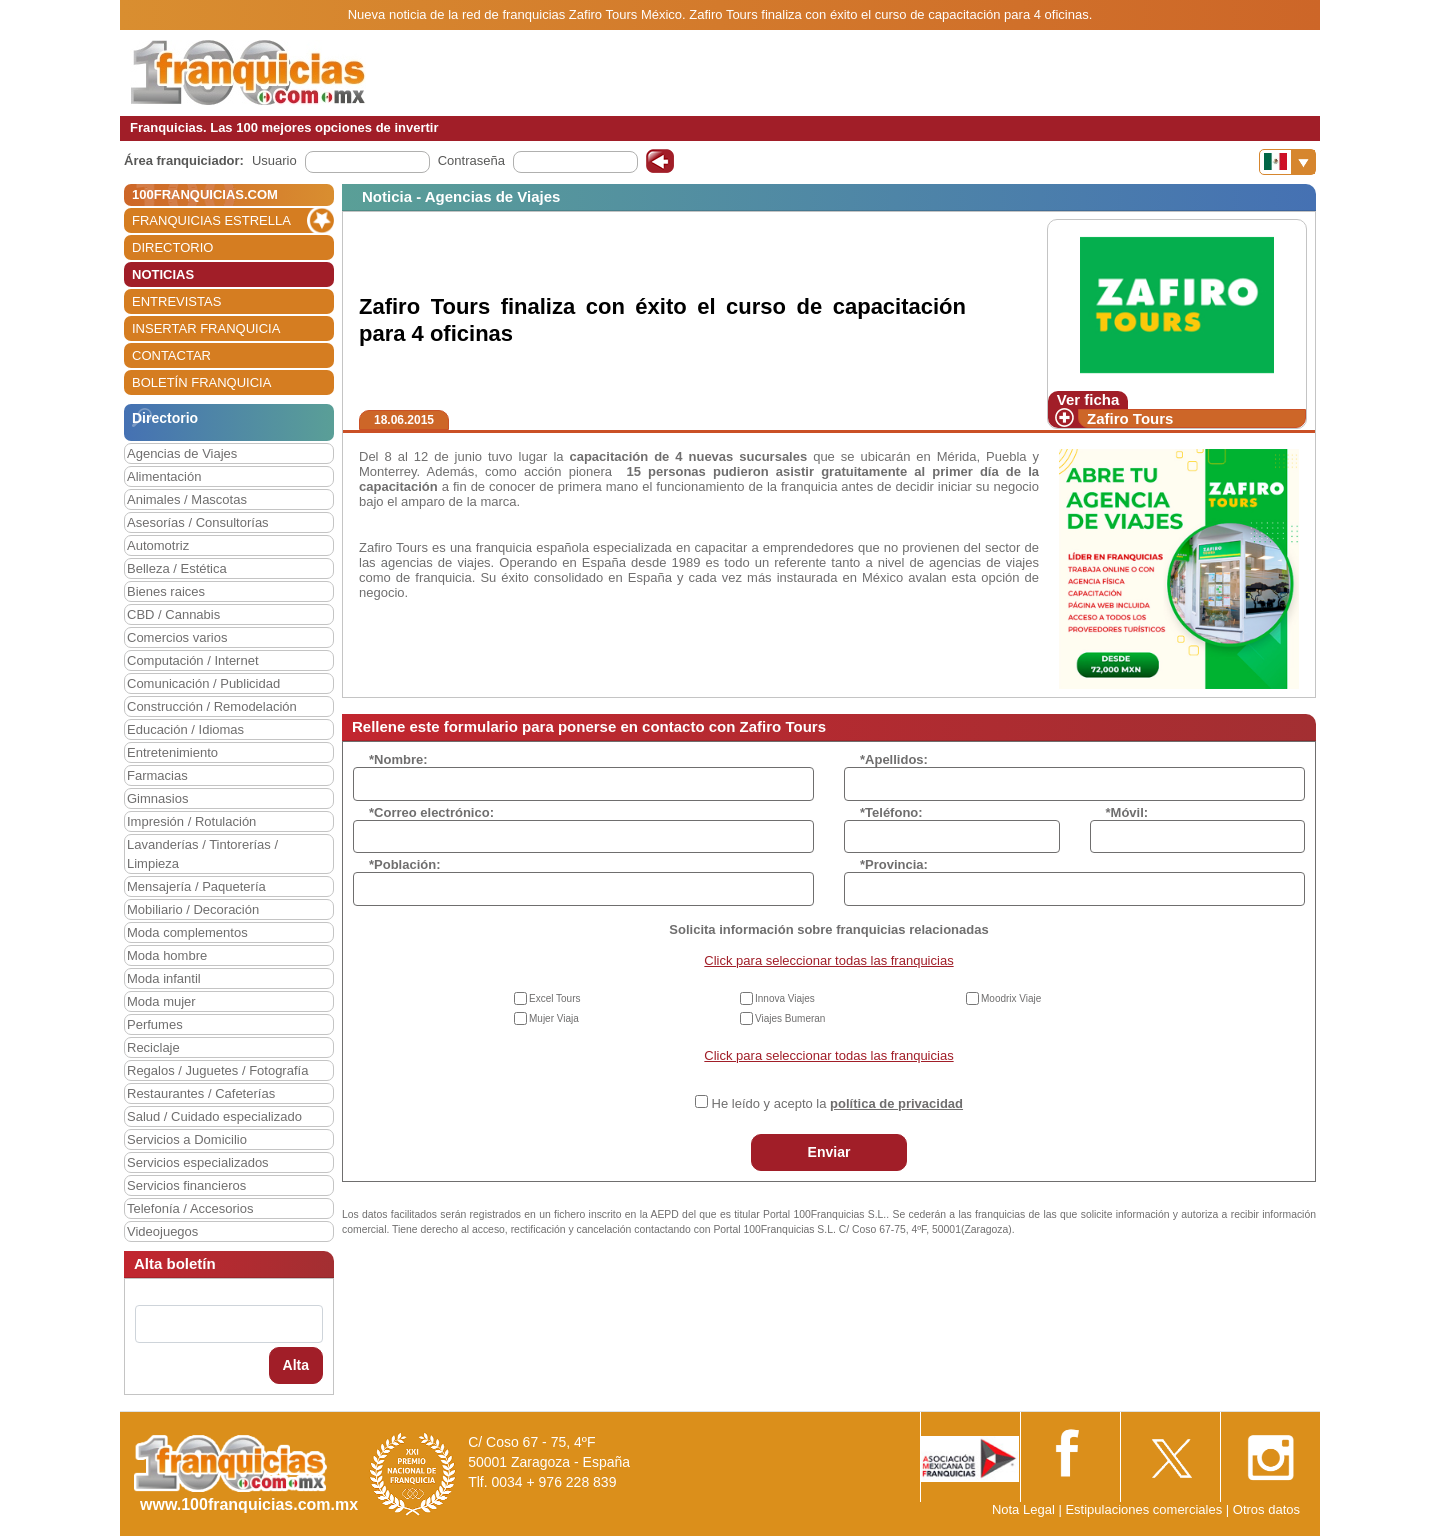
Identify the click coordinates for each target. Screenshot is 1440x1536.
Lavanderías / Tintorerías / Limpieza (202, 854)
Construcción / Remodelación (212, 706)
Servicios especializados (198, 1162)
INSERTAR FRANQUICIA (206, 328)
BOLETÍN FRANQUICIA (201, 382)
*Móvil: (1127, 812)
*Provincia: (894, 864)
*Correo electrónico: (431, 812)
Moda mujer (161, 1001)
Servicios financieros (186, 1185)
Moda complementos (187, 932)
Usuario (274, 160)
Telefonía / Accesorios (190, 1208)
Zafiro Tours (1130, 418)
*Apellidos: (894, 759)
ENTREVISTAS (176, 301)
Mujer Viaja (554, 1018)
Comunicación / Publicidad (203, 683)
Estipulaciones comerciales (1145, 1509)
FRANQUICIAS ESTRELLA (211, 220)
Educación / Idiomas (185, 729)
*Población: (405, 864)
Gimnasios (157, 798)
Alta (296, 1365)
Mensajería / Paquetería (196, 886)
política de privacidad (896, 1103)
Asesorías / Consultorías (198, 522)
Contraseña (471, 160)
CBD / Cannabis (173, 614)
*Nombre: (398, 759)
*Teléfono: (891, 812)
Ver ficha (1088, 399)
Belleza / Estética (177, 568)
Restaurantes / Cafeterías (201, 1093)
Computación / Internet (193, 660)
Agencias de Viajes (182, 453)
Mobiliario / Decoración (193, 909)
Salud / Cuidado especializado (214, 1116)
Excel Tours (555, 998)
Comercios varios (177, 637)
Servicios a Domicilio (187, 1139)
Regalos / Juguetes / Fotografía (217, 1070)
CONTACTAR (171, 355)
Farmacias (157, 775)
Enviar (829, 1152)
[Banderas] (1287, 162)
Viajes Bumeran (790, 1018)
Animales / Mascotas (187, 499)
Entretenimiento (172, 752)
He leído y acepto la (837, 1103)
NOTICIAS (163, 274)
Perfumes (155, 1024)
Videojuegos (162, 1231)
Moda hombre (167, 955)
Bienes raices (166, 591)
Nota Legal (1023, 1509)
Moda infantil (164, 978)
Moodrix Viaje (1011, 998)
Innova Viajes (785, 998)
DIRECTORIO (172, 247)
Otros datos (1266, 1509)
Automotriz (158, 545)
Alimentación (164, 476)
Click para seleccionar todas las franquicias (828, 960)
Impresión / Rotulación (191, 821)
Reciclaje (153, 1047)
